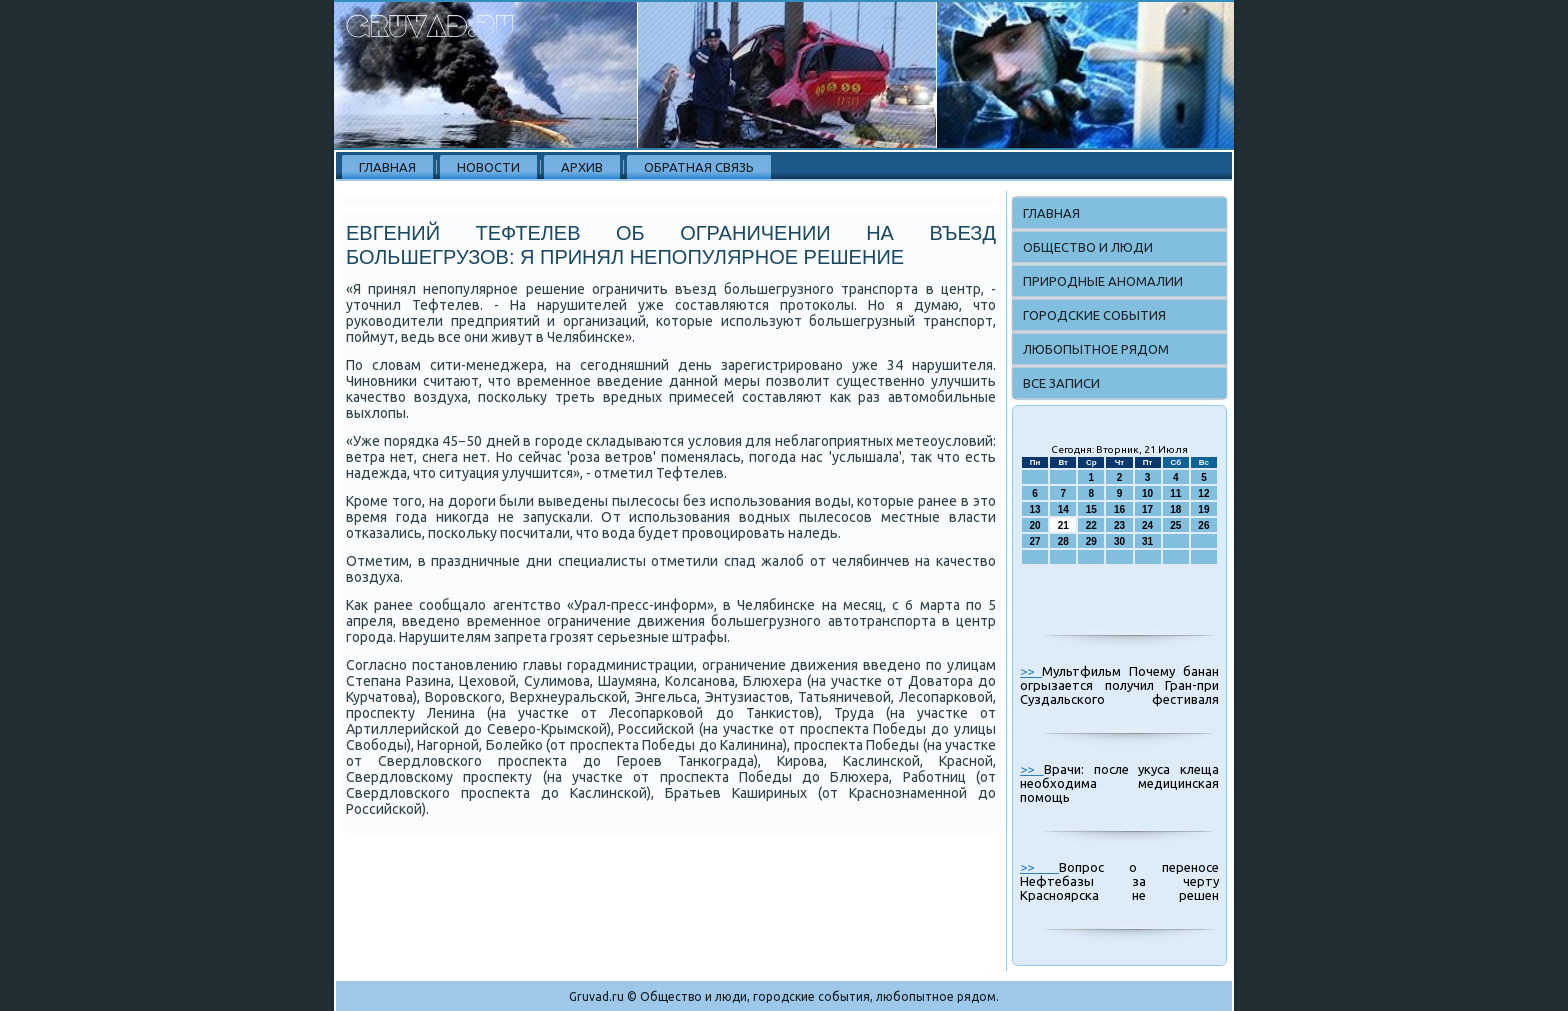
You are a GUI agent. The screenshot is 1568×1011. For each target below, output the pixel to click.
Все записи (1061, 383)
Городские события (1094, 315)
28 (1063, 541)
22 (1091, 525)
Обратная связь (699, 167)
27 (1035, 541)
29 (1091, 541)
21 (1063, 525)
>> (1031, 671)
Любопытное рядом (1096, 349)
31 (1147, 541)
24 (1147, 525)
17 (1147, 509)
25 (1175, 525)
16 (1119, 509)
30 (1119, 541)
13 (1035, 509)
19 (1203, 509)
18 (1175, 509)
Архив (582, 167)
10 (1147, 493)
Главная (387, 167)
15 (1091, 509)
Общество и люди (1088, 247)
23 (1119, 525)
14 (1063, 509)
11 (1175, 493)
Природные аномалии (1103, 281)
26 (1203, 525)
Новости (488, 167)
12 (1203, 493)
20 (1035, 525)
